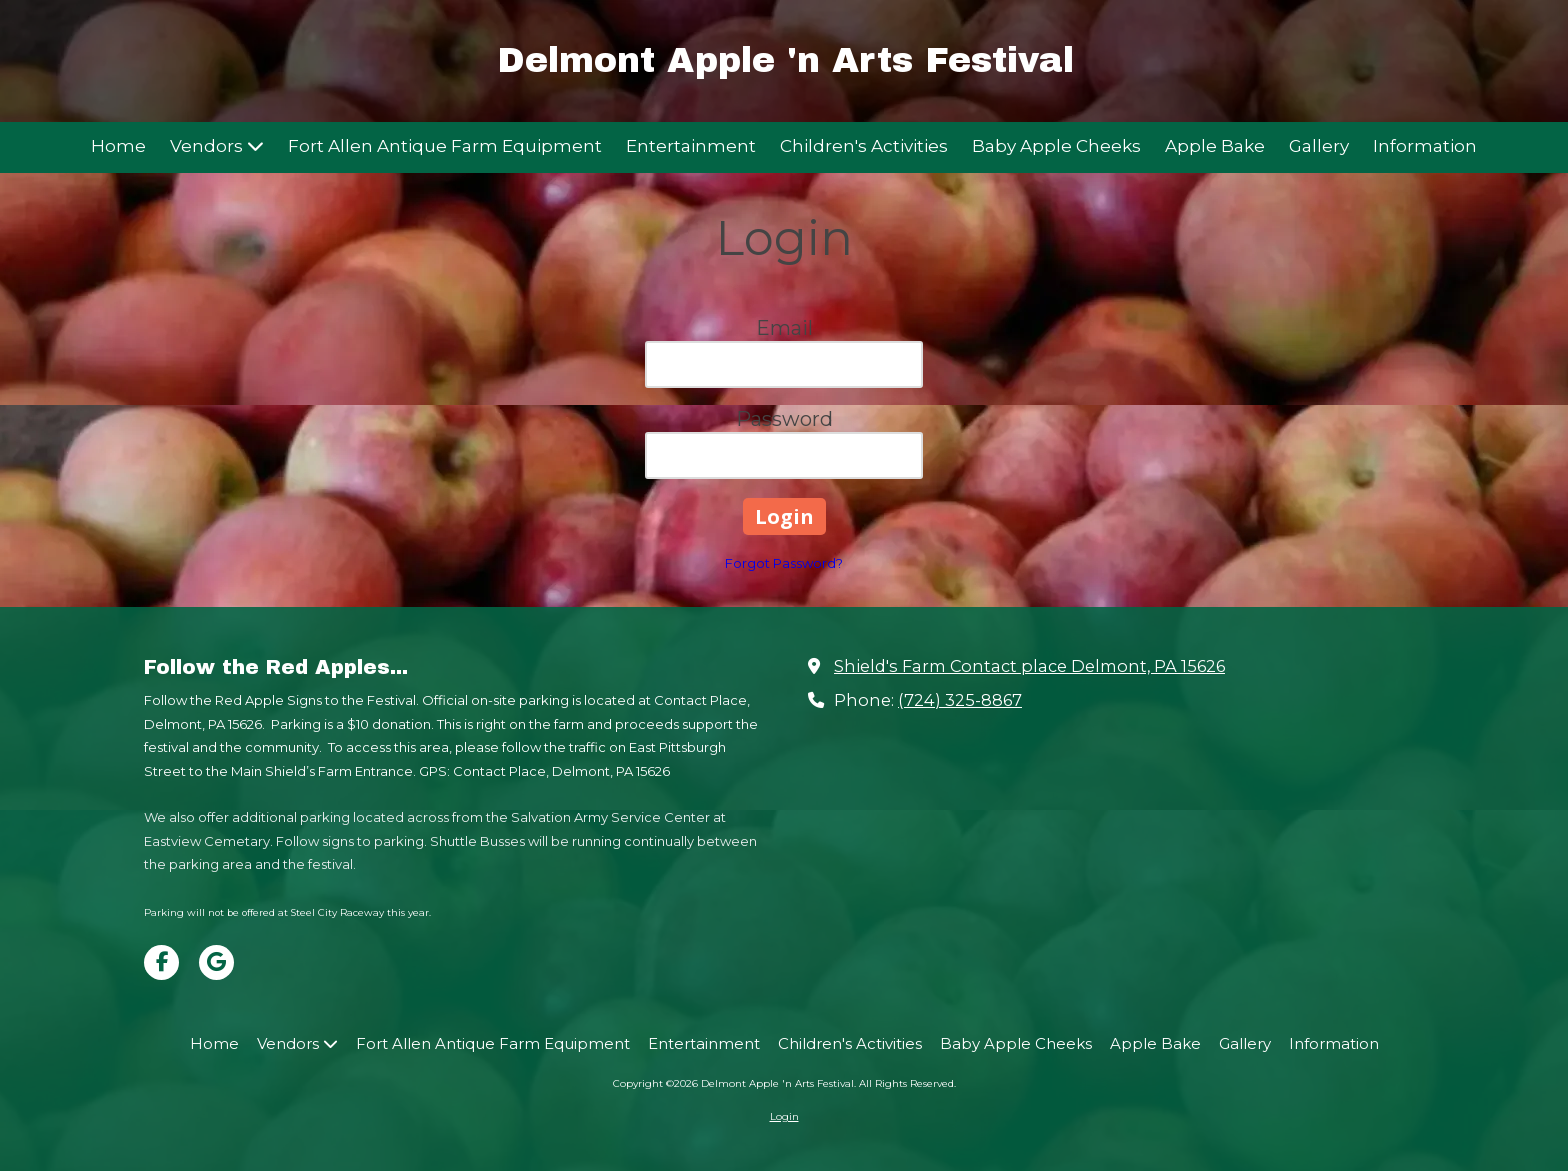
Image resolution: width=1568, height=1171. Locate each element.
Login (784, 1116)
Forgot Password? (784, 563)
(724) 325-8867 (960, 700)
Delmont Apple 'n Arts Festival (785, 60)
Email (784, 328)
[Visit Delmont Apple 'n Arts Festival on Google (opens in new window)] (216, 962)
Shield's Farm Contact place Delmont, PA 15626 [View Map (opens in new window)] (1029, 666)
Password (784, 419)
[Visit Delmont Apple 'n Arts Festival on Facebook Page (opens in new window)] (161, 962)
